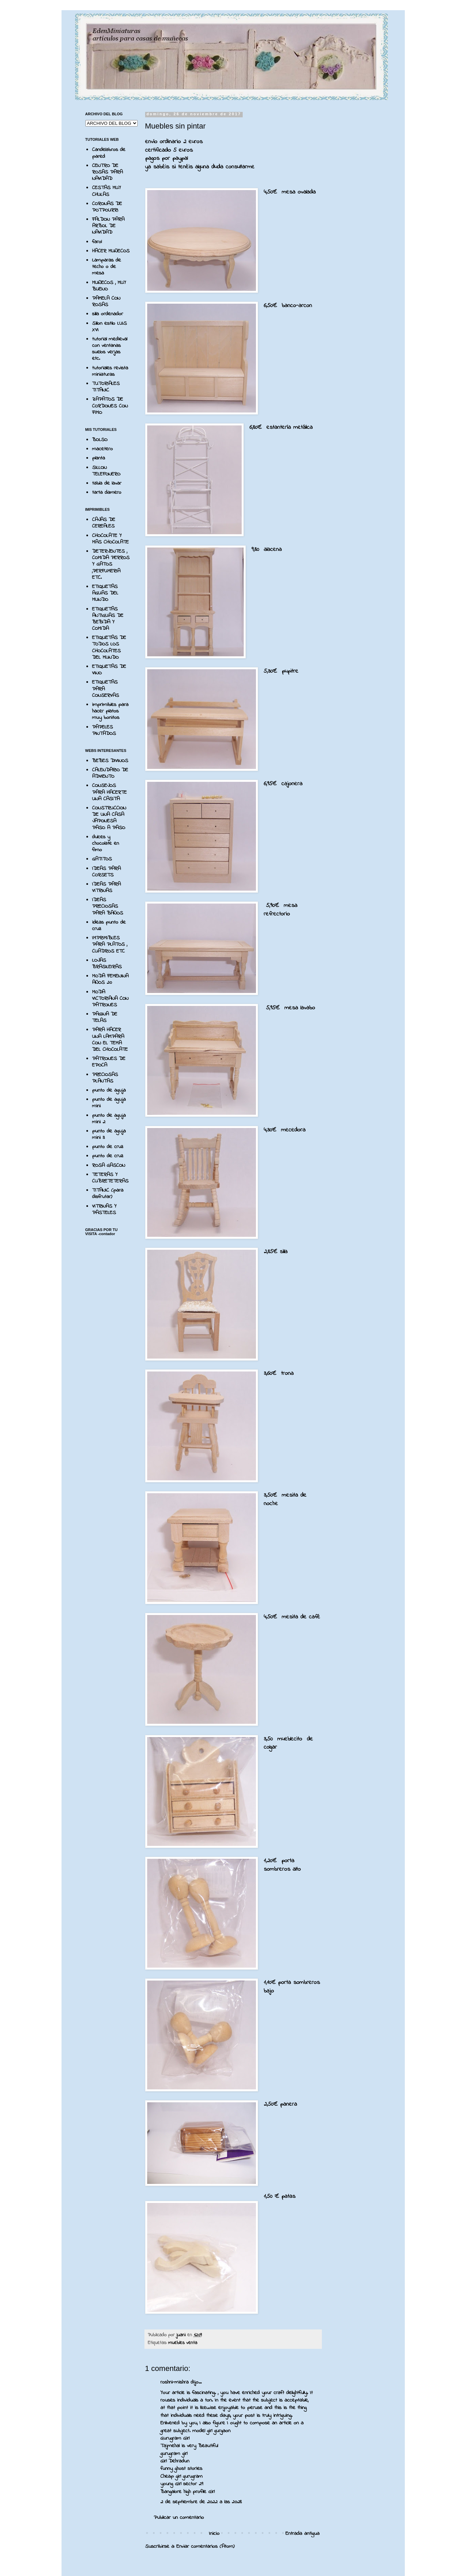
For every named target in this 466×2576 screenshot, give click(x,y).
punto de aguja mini (109, 1102)
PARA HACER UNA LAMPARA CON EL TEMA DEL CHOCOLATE (110, 1040)
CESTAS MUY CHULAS (106, 191)
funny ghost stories (181, 2468)
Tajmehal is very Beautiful (189, 2446)
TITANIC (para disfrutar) (107, 1193)
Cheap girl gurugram (181, 2476)
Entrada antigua (303, 2533)
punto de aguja (109, 1090)
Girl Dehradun (174, 2461)
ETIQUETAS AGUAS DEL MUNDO (105, 593)
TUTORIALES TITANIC (106, 387)
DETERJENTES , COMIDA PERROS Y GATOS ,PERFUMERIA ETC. (111, 564)
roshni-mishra (174, 2382)
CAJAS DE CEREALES (103, 523)
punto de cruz (107, 1147)
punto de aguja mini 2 (109, 1118)
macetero (102, 449)
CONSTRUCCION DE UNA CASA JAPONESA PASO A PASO (109, 818)
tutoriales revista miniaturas (110, 371)
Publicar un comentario (179, 2517)
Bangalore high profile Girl (187, 2492)
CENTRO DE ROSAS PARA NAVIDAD (107, 172)
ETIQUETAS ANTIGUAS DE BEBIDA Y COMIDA (107, 619)
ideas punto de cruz (109, 925)
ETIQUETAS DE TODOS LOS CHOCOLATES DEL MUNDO (109, 647)
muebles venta (182, 2342)
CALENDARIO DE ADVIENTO (110, 773)
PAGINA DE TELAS (104, 1017)
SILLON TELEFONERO (106, 471)
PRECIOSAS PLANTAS (105, 1078)
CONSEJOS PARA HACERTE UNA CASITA (109, 792)
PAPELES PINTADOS (104, 730)
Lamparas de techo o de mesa (106, 266)
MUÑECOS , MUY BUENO (109, 286)
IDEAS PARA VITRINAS (106, 887)
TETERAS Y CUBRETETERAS (110, 1178)
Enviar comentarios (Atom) (205, 2546)
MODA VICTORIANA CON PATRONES (110, 998)
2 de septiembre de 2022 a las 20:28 (201, 2502)
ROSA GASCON (108, 1165)
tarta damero (106, 492)
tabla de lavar (106, 483)
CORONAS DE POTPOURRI (107, 207)
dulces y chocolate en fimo (105, 843)
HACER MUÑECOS (111, 251)
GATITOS (102, 859)
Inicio (214, 2533)
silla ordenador (107, 314)
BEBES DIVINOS (110, 761)
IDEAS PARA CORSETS (106, 871)
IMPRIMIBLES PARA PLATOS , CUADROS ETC (109, 944)
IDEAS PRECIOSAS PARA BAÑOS (107, 906)
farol (97, 242)
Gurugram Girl (174, 2438)
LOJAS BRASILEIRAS (107, 963)
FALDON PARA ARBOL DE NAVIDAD (108, 225)
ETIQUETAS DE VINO (109, 669)
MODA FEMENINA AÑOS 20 (110, 979)
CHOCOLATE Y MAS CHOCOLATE (110, 539)
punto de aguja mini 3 (109, 1134)
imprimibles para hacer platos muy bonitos (110, 711)
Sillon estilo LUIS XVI (109, 326)
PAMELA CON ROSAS (106, 301)
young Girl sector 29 (181, 2484)
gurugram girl (173, 2453)
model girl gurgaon (211, 2431)
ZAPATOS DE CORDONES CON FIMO (110, 405)
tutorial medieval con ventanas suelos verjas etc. (109, 349)
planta (98, 458)
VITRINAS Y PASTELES (104, 1209)
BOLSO (99, 440)
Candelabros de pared (108, 153)
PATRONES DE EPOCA (108, 1062)
